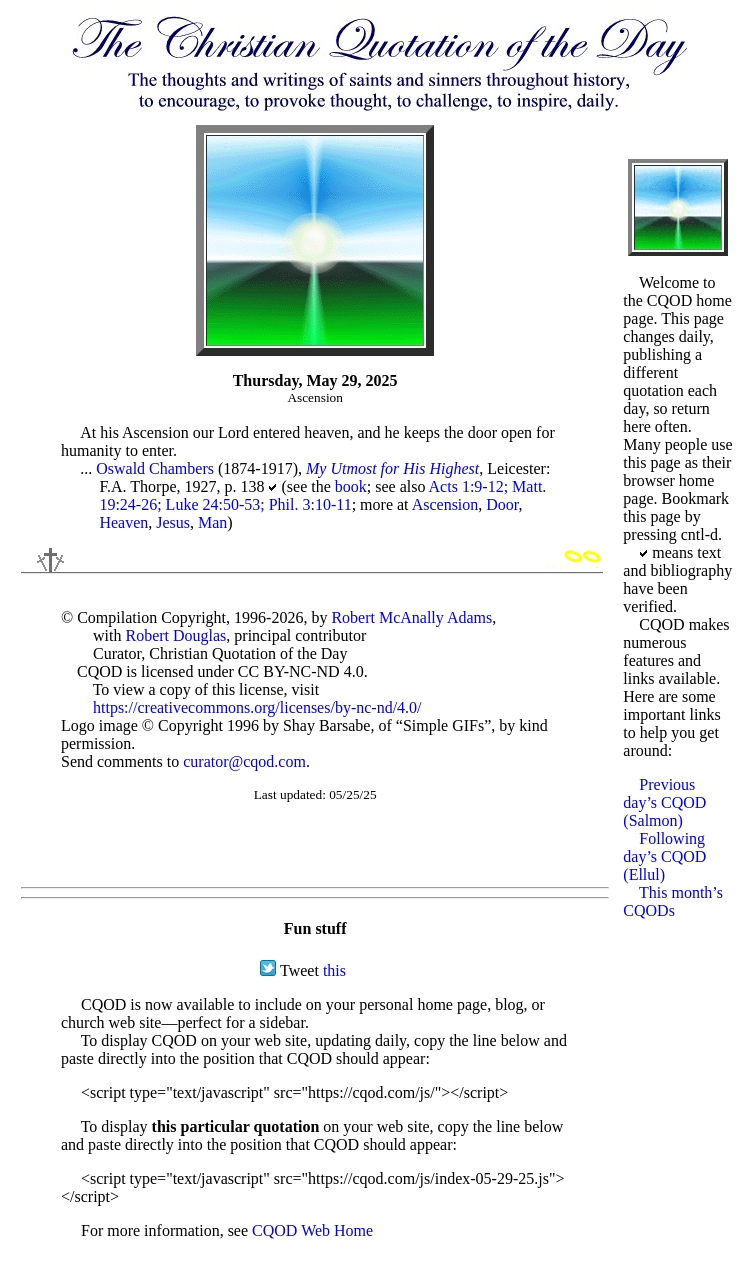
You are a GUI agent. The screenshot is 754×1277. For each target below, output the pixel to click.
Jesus (173, 522)
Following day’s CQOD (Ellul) (664, 856)
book (351, 486)
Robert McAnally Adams (411, 617)
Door (502, 504)
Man (212, 522)
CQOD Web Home (312, 1230)
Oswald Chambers (155, 468)
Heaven (123, 522)
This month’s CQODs (673, 901)
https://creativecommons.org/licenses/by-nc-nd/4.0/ (257, 707)
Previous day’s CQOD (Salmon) (664, 802)
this (334, 970)
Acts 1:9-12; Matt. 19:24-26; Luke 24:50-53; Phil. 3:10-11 (322, 495)
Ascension (445, 504)
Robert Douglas (175, 635)
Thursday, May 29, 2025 (315, 380)
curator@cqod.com (244, 761)
